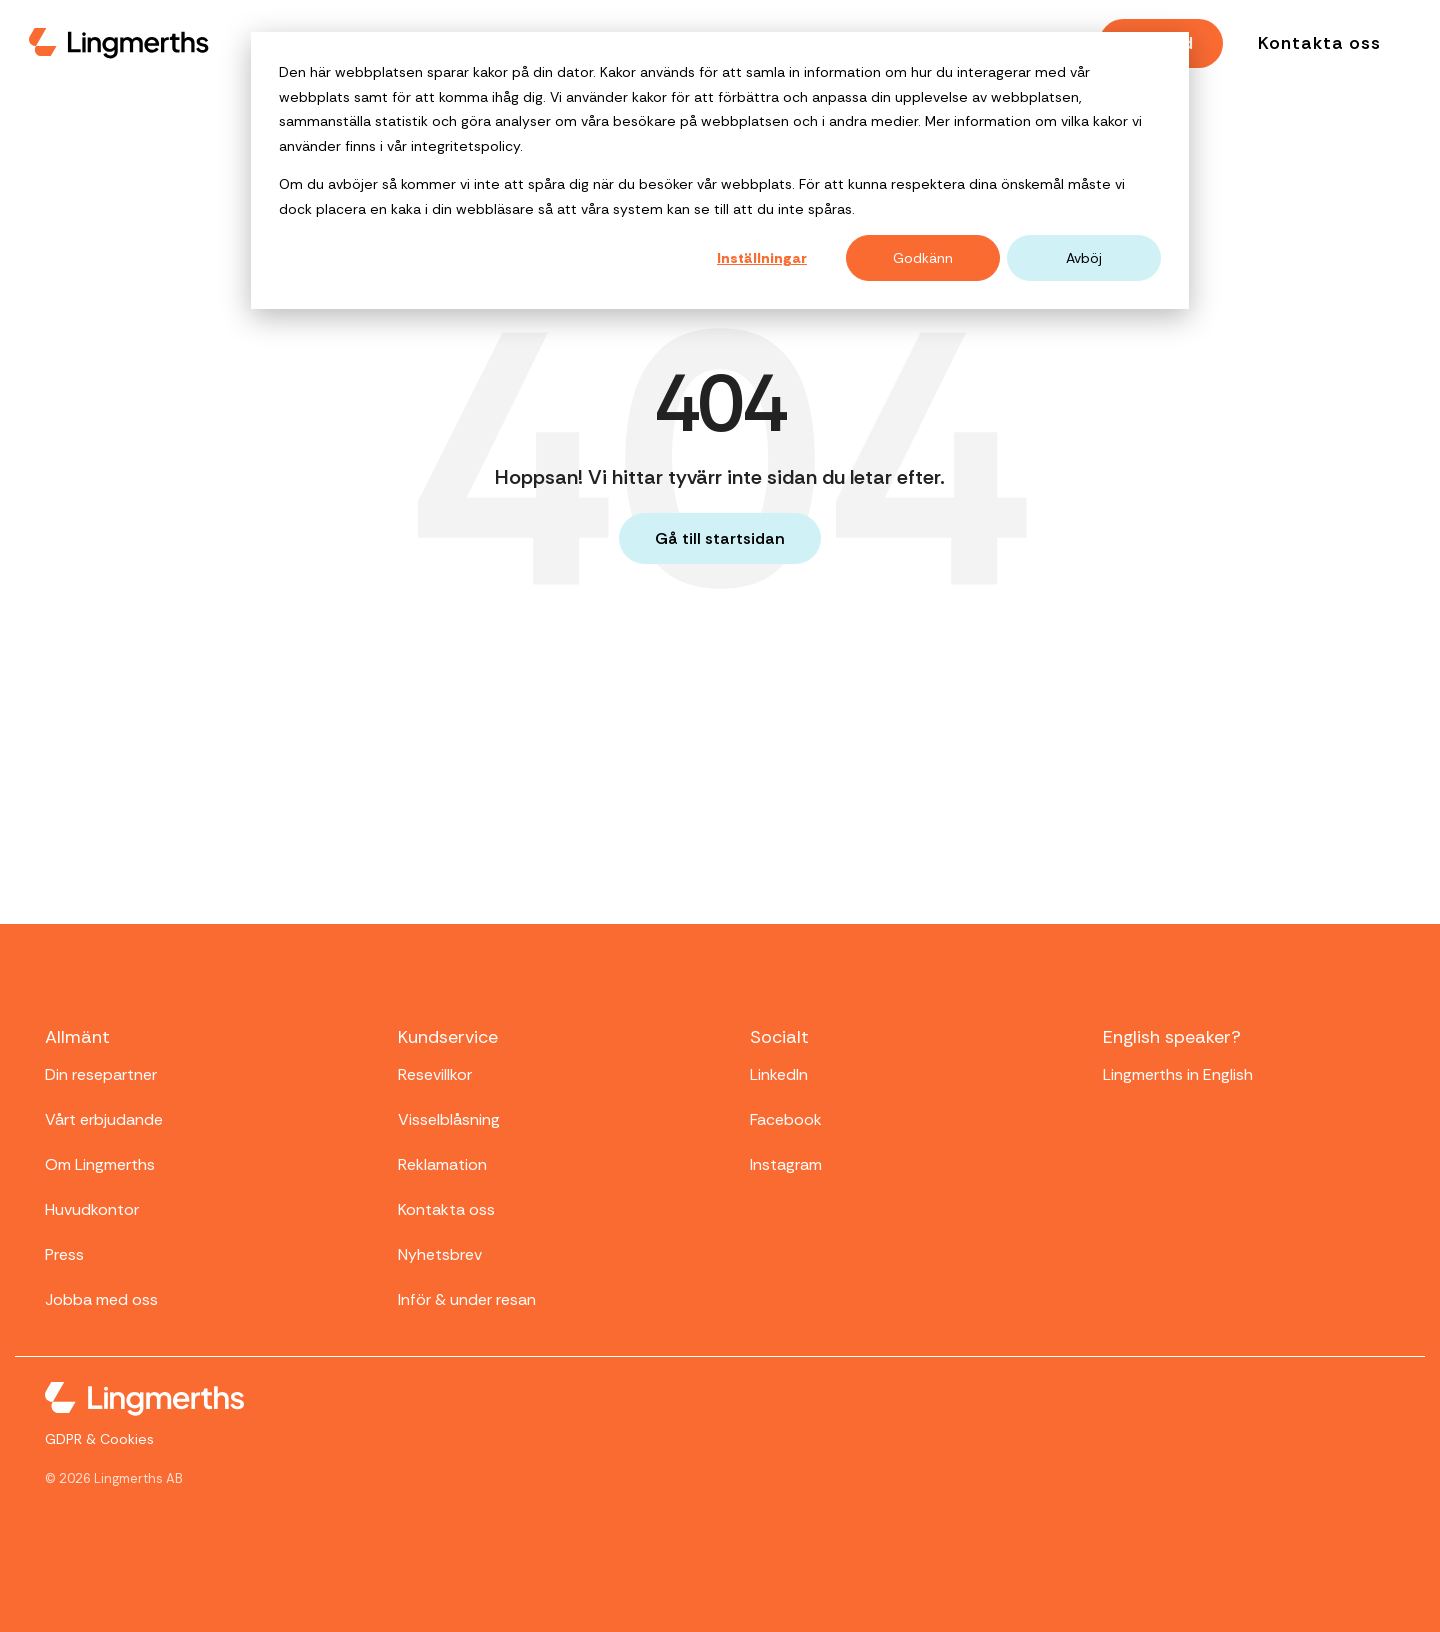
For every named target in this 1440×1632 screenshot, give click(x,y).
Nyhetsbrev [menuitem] (440, 1254)
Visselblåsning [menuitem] (449, 1119)
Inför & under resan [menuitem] (467, 1299)
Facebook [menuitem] (786, 1119)
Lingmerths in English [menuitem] (1178, 1074)
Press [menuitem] (64, 1254)
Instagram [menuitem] (786, 1164)
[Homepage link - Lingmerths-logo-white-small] (144, 1402)
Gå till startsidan (720, 538)
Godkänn (923, 258)
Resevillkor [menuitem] (435, 1074)
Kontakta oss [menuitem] (446, 1209)
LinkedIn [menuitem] (779, 1074)
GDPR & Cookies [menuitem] (99, 1439)
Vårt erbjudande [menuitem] (104, 1119)
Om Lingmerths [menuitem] (100, 1164)
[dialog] (720, 170)
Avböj (1084, 258)
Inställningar (762, 258)
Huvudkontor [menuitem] (92, 1209)
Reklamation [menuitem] (442, 1164)
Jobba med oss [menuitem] (101, 1299)
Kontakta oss (1319, 43)
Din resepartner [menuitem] (101, 1074)
